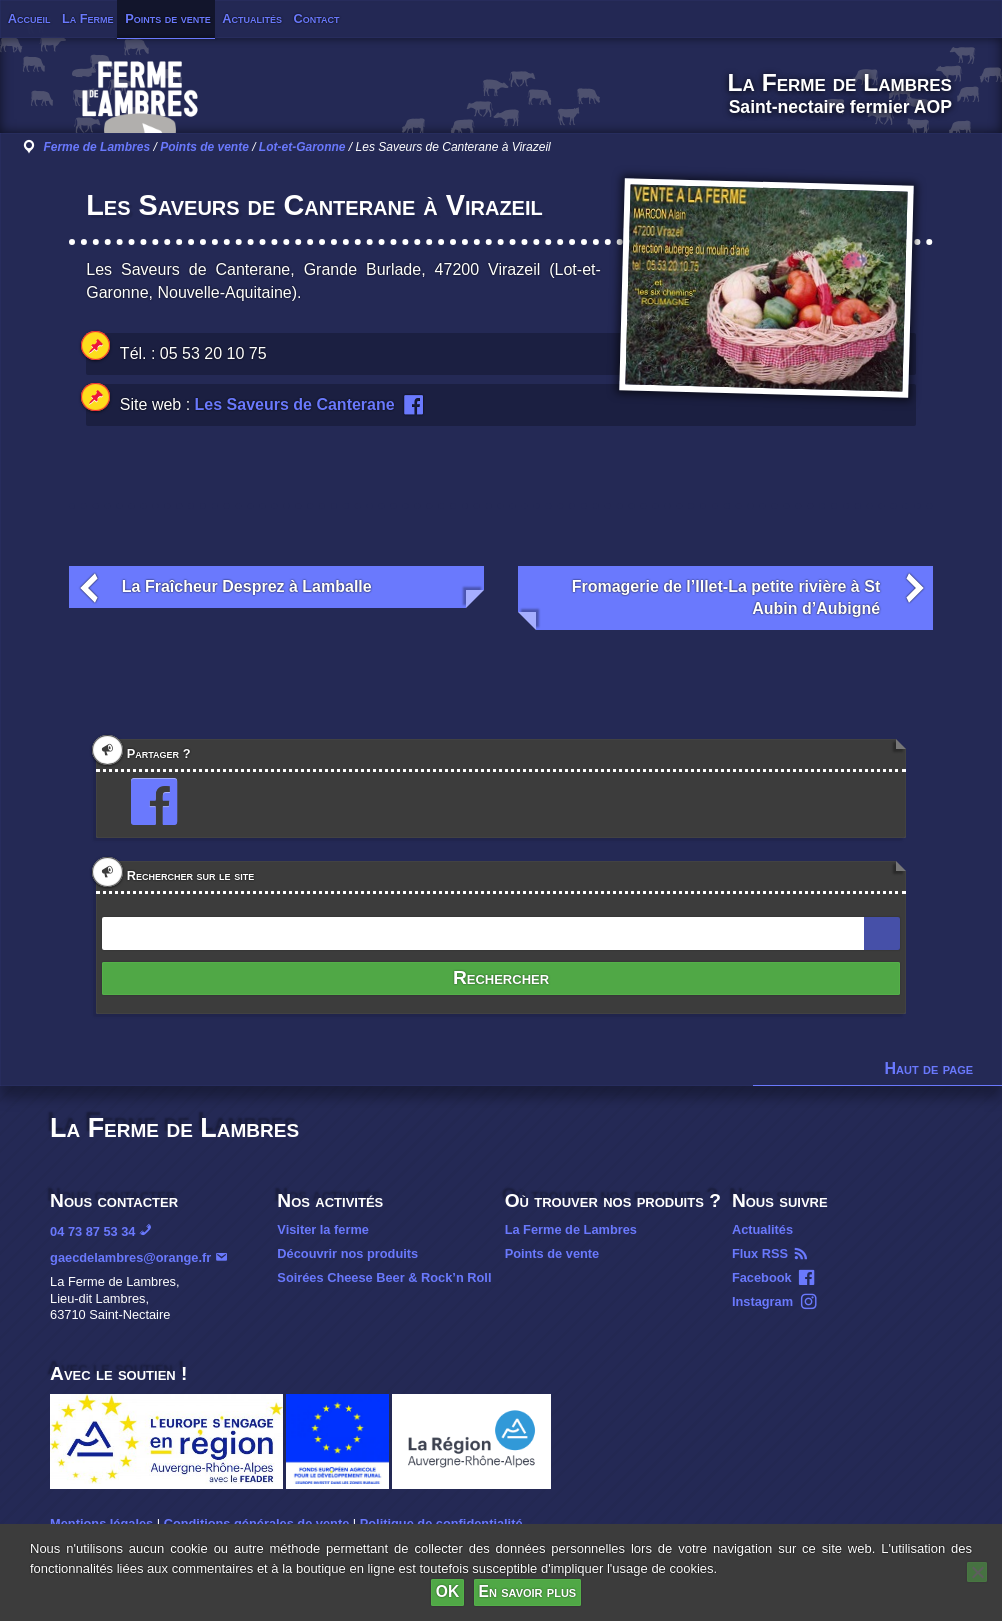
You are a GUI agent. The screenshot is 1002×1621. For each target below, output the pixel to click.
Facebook (762, 1277)
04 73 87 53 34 (92, 1231)
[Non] (977, 1572)
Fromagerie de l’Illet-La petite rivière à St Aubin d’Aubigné (726, 597)
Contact (317, 18)
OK (447, 1591)
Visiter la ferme (323, 1229)
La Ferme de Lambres (571, 1229)
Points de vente (168, 18)
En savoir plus (528, 1591)
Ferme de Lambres (96, 147)
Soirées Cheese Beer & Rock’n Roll (384, 1277)
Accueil (29, 18)
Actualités (252, 18)
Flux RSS (760, 1253)
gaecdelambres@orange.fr (130, 1257)
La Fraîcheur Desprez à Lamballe (247, 586)
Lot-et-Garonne (302, 147)
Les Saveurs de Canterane (295, 404)
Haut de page (929, 1068)
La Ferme (88, 18)
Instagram (762, 1301)
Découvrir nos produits (347, 1253)
